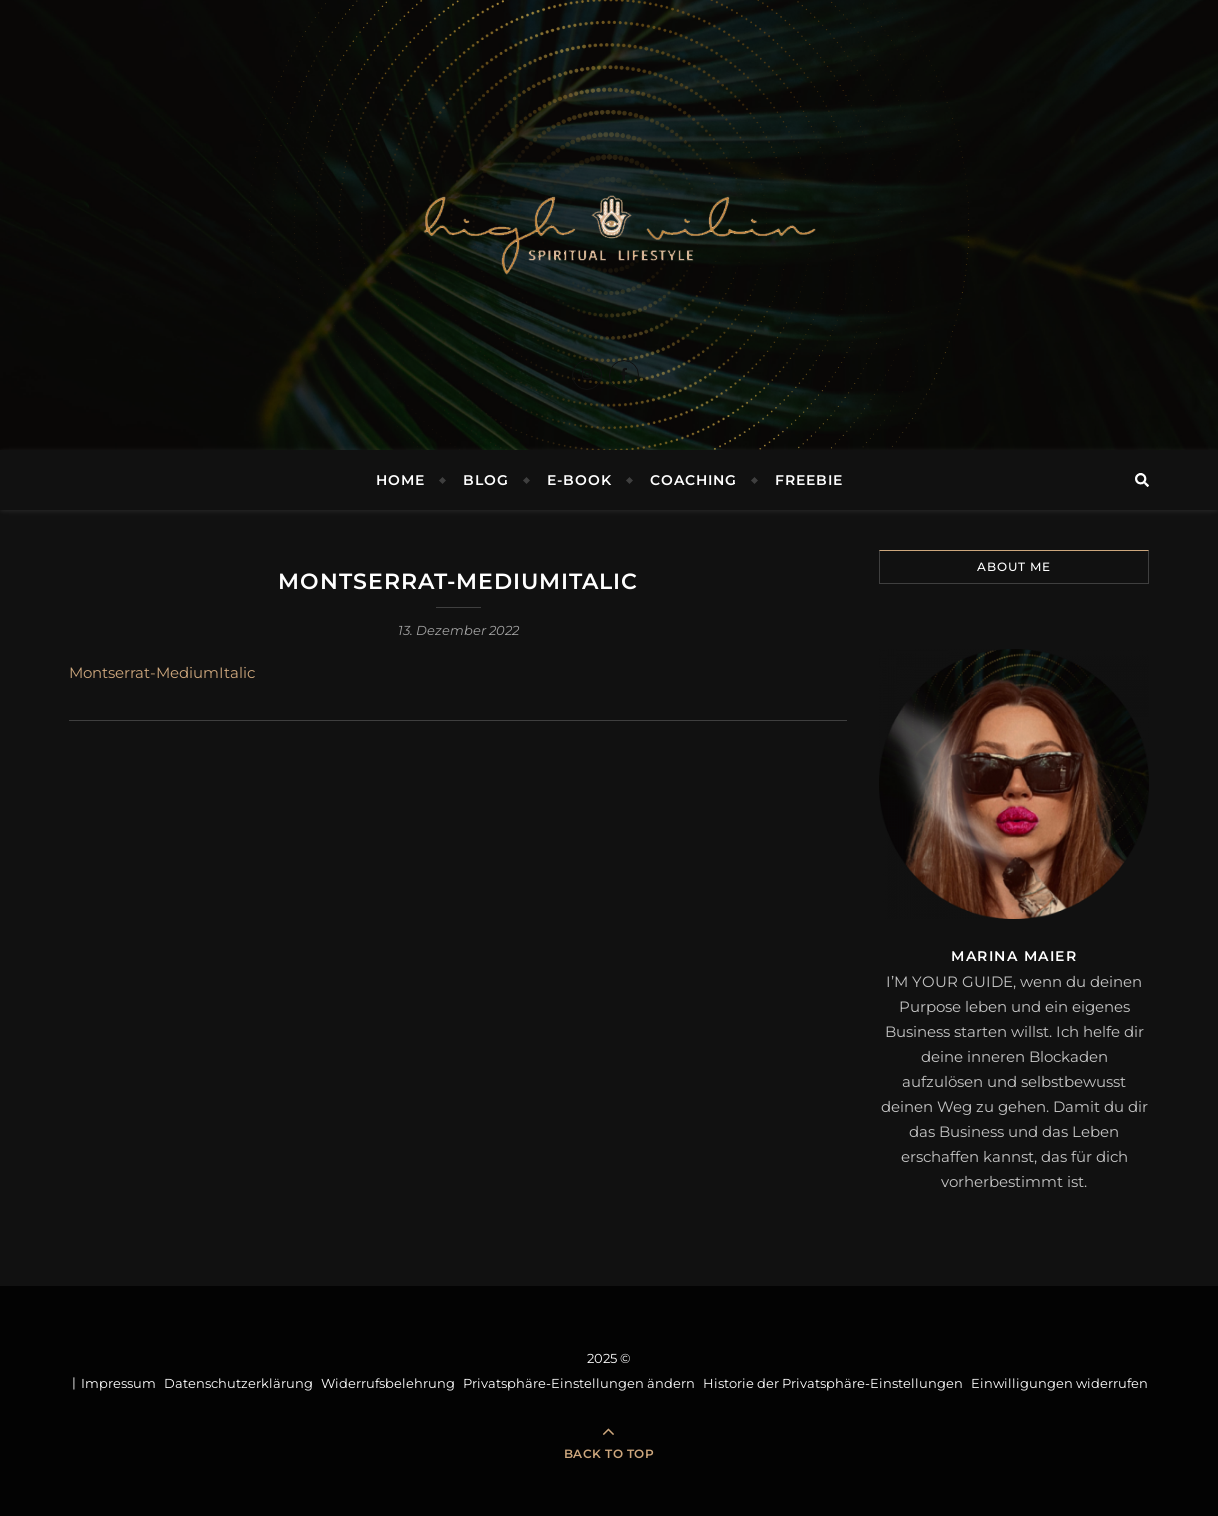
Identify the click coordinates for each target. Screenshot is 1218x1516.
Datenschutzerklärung (238, 1383)
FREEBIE (809, 480)
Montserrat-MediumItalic (162, 672)
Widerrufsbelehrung (388, 1383)
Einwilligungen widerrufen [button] (1059, 1383)
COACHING (693, 480)
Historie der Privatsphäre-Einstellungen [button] (833, 1383)
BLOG (486, 480)
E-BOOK (579, 480)
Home (400, 480)
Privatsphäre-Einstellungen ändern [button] (579, 1383)
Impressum (118, 1383)
